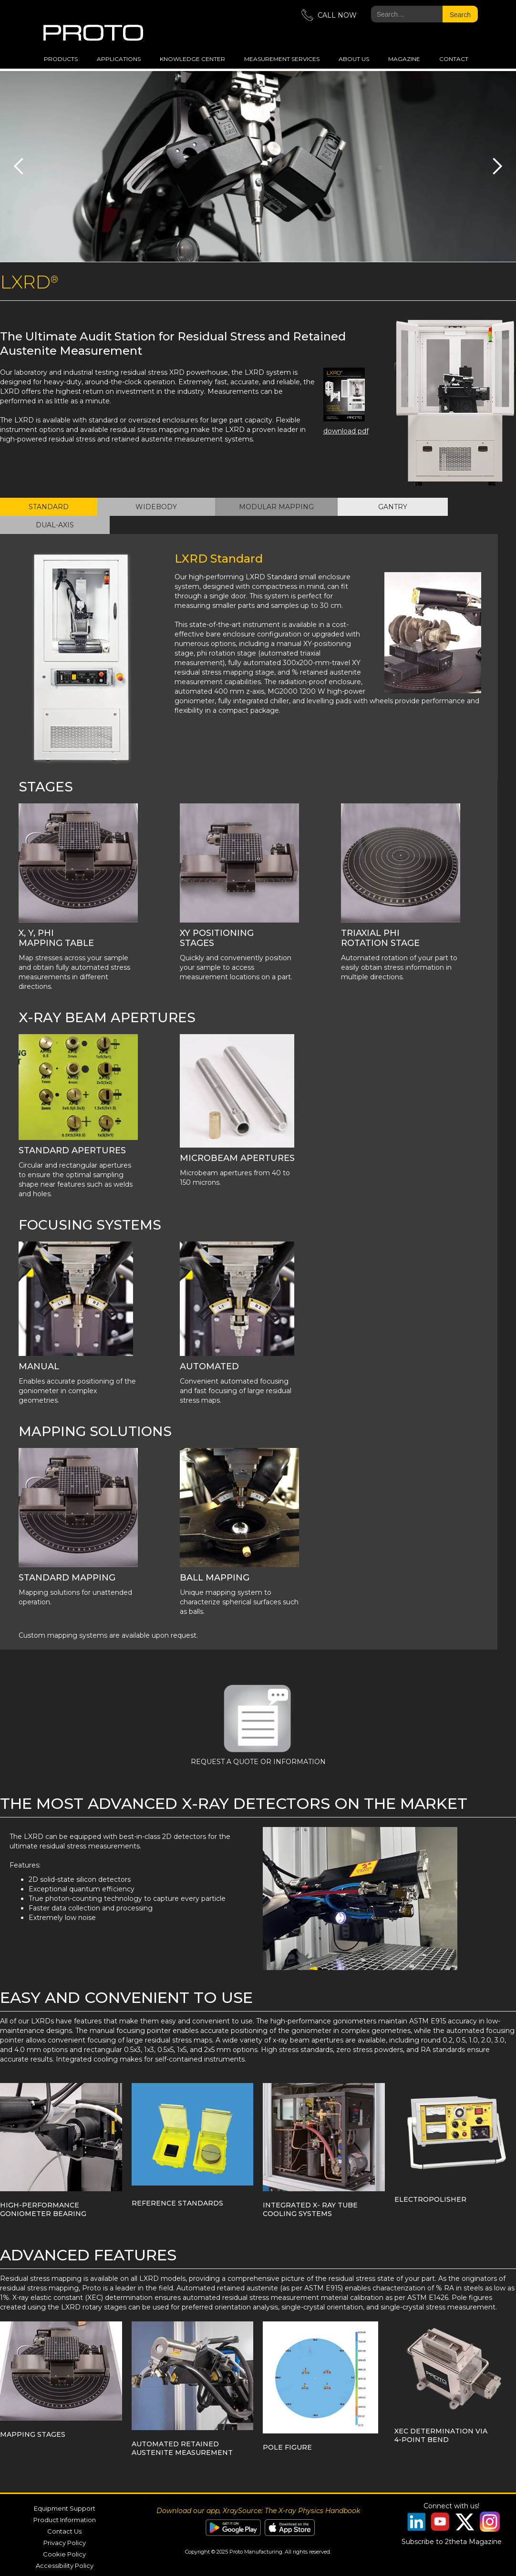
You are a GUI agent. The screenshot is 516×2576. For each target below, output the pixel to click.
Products (61, 58)
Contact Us (64, 2531)
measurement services (282, 58)
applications (119, 58)
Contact (453, 58)
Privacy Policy (64, 2542)
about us (354, 58)
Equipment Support (64, 2508)
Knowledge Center (192, 58)
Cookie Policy (64, 2554)
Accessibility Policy (64, 2565)
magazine (404, 58)
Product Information (64, 2520)
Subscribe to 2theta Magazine (452, 2541)
